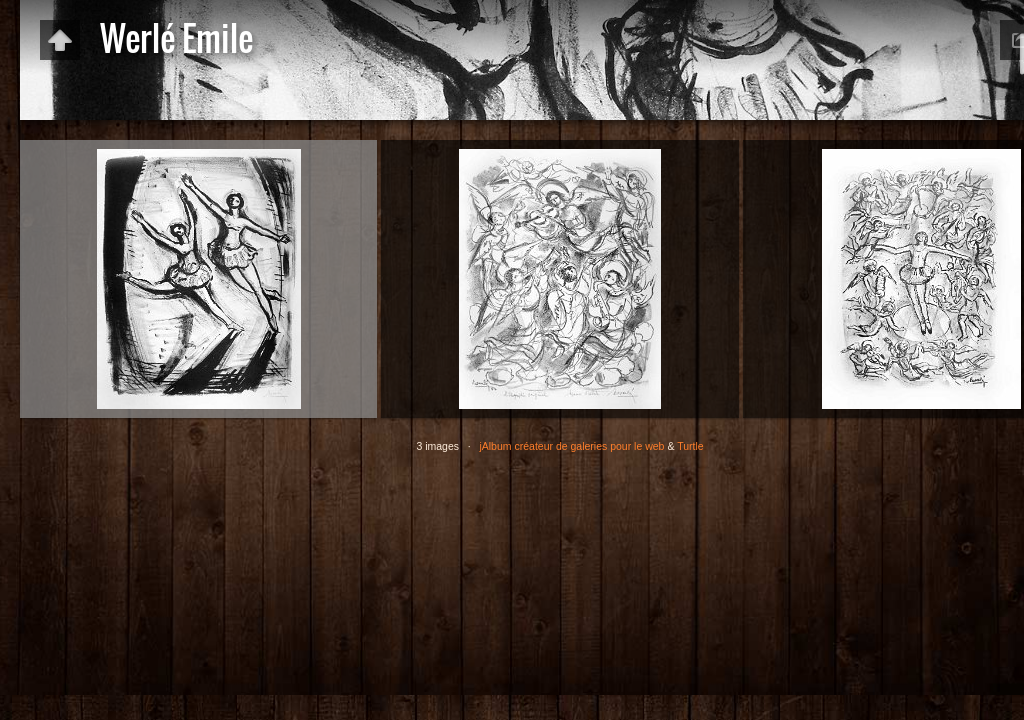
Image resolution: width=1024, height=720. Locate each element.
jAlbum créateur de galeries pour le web (571, 446)
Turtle (690, 446)
